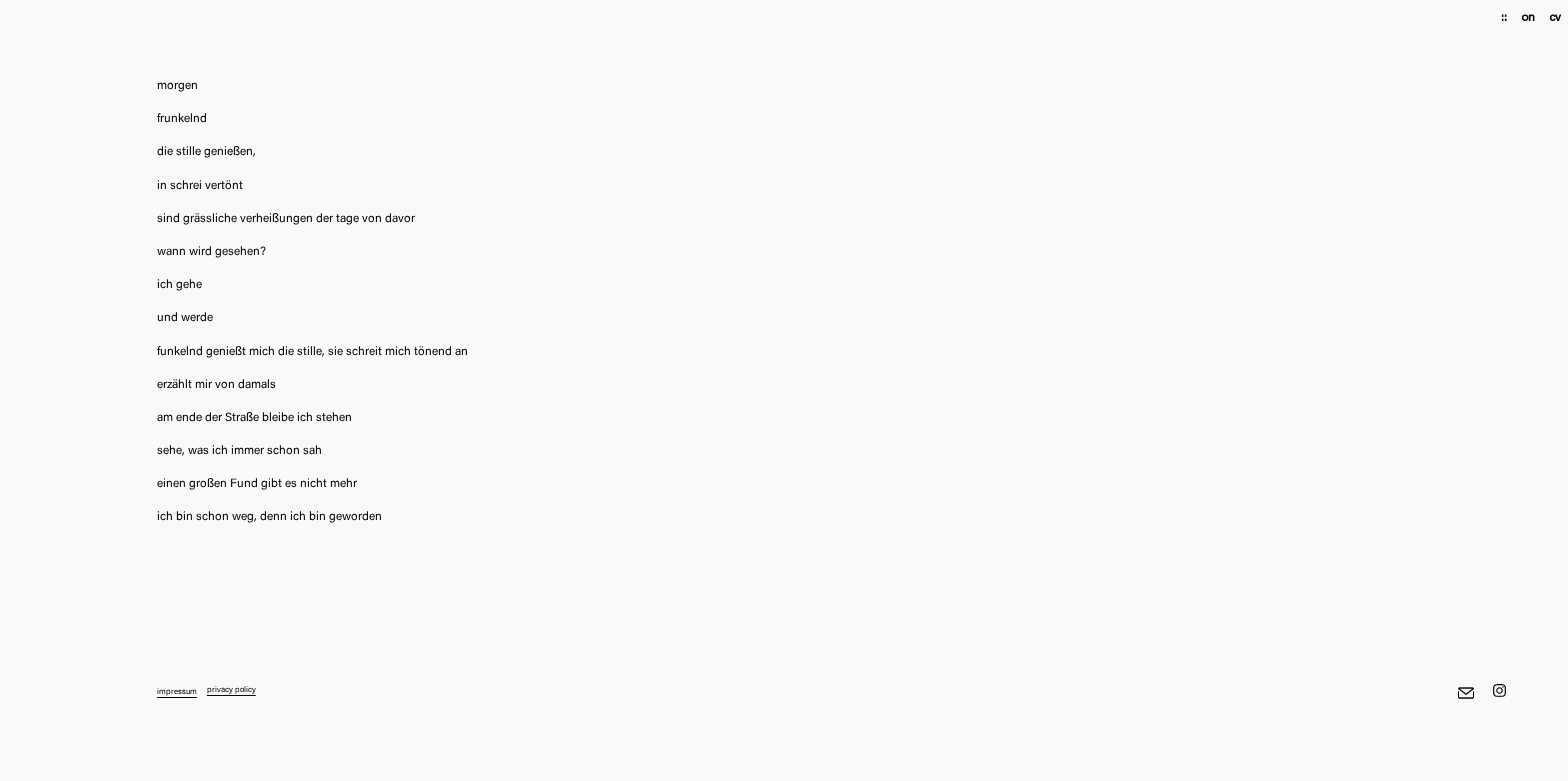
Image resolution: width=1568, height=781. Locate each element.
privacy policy (231, 690)
